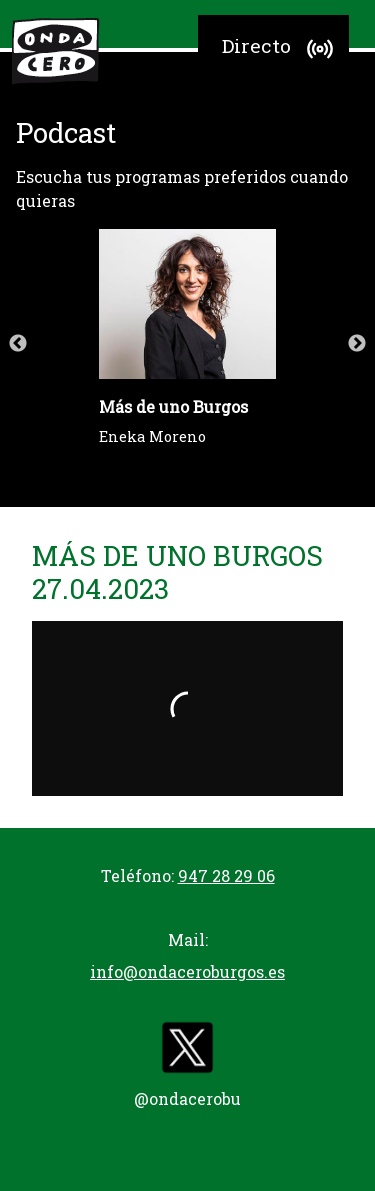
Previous (18, 344)
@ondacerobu (187, 1098)
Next (357, 344)
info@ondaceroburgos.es (187, 971)
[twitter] (188, 1051)
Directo (280, 49)
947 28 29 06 (226, 875)
